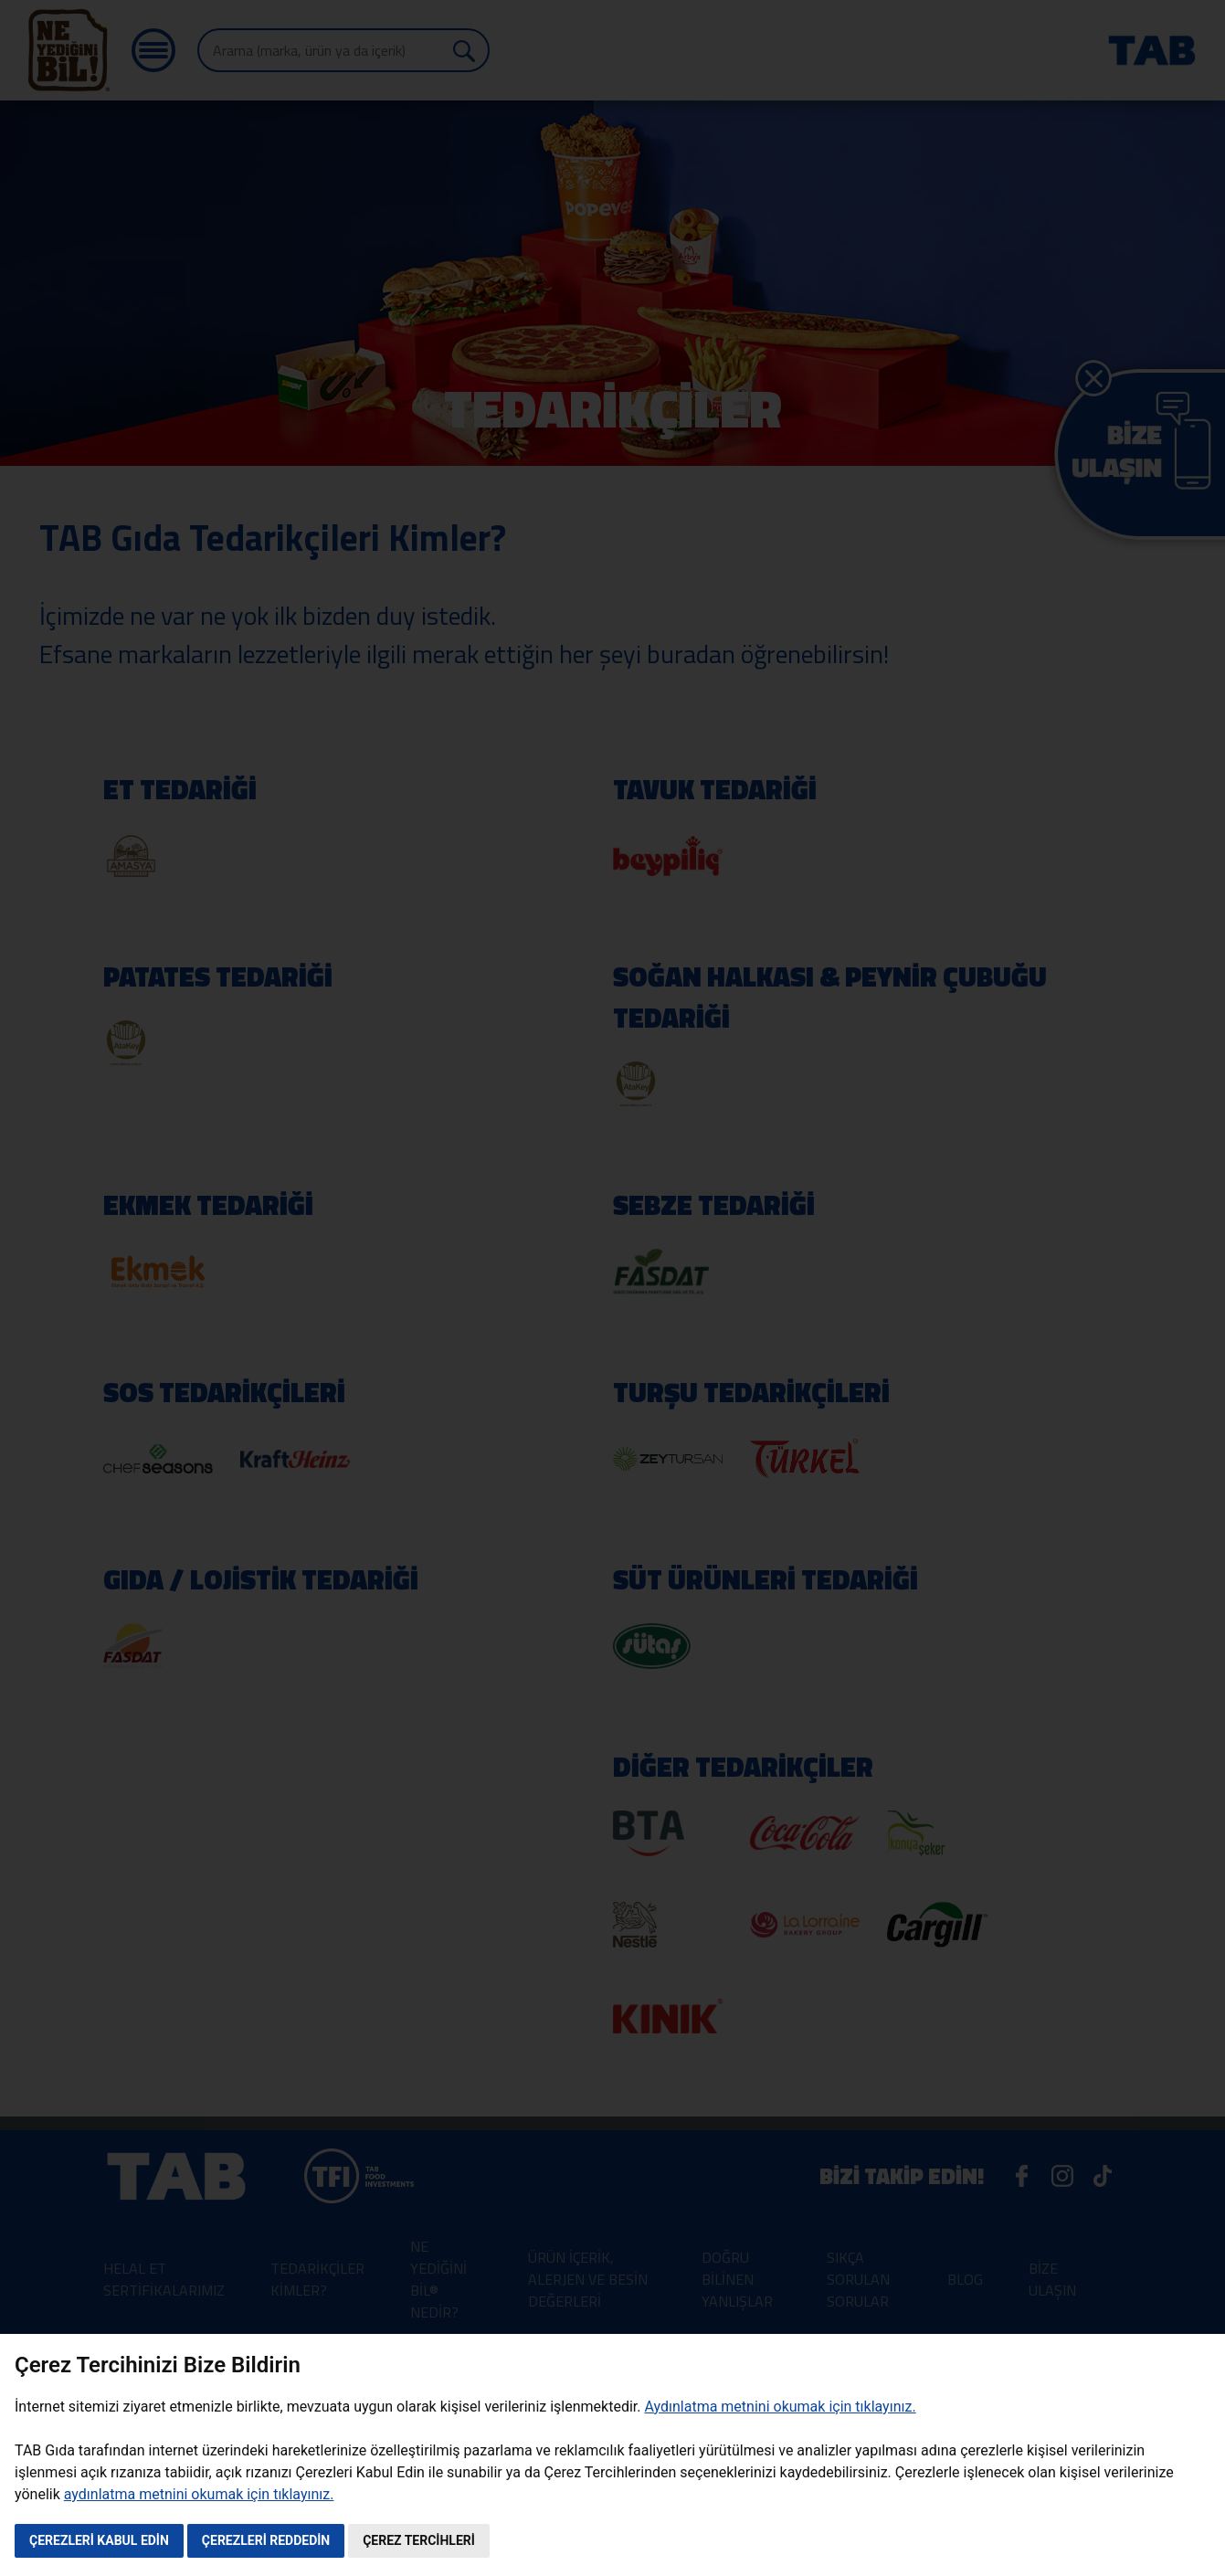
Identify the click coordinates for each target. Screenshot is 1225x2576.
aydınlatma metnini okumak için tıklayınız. (199, 2494)
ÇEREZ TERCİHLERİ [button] (419, 2540)
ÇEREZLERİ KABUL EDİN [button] (99, 2540)
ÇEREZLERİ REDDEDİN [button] (266, 2540)
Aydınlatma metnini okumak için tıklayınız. (779, 2406)
